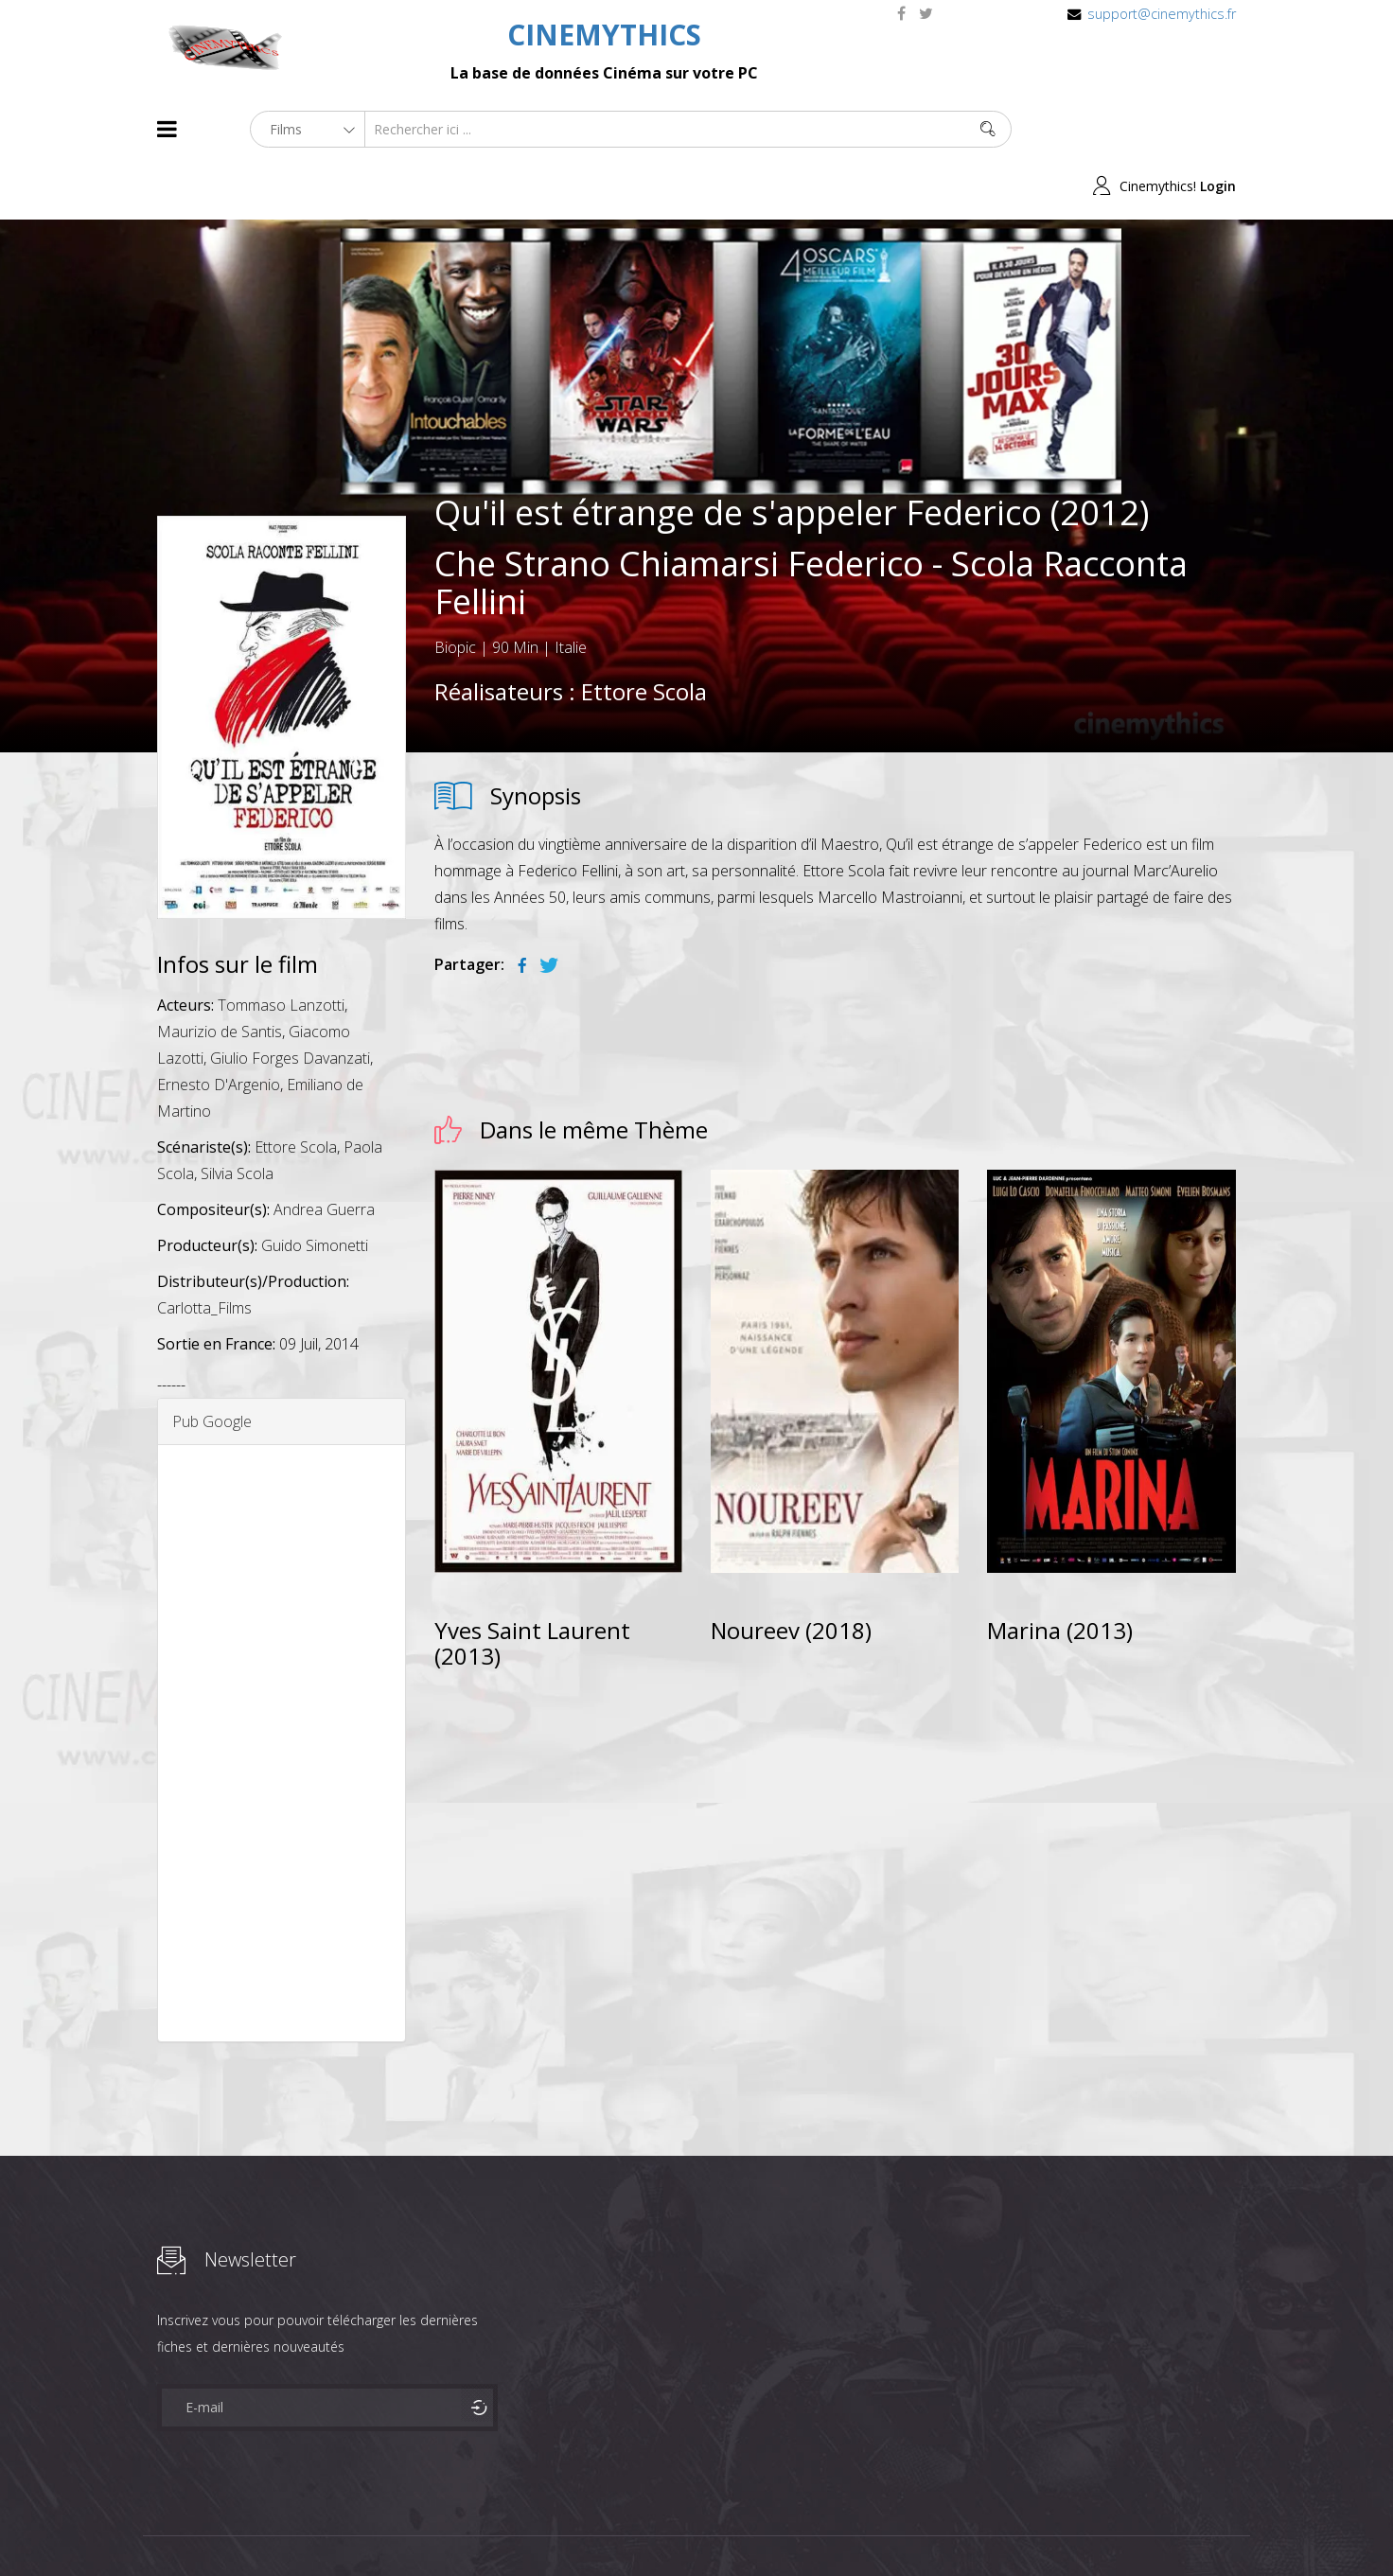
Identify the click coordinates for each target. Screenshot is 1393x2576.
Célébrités (279, 2527)
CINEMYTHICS (604, 34)
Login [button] (1218, 129)
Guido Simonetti (314, 1188)
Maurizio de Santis (219, 974)
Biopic (455, 591)
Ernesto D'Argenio (218, 1027)
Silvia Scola (237, 1116)
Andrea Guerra (324, 1152)
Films (214, 2527)
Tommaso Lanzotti (281, 948)
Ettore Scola (644, 635)
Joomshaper (859, 2525)
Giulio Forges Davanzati (290, 1001)
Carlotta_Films (204, 1251)
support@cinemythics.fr (1161, 14)
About (161, 2527)
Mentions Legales (382, 2527)
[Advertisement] (281, 1686)
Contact (478, 2527)
